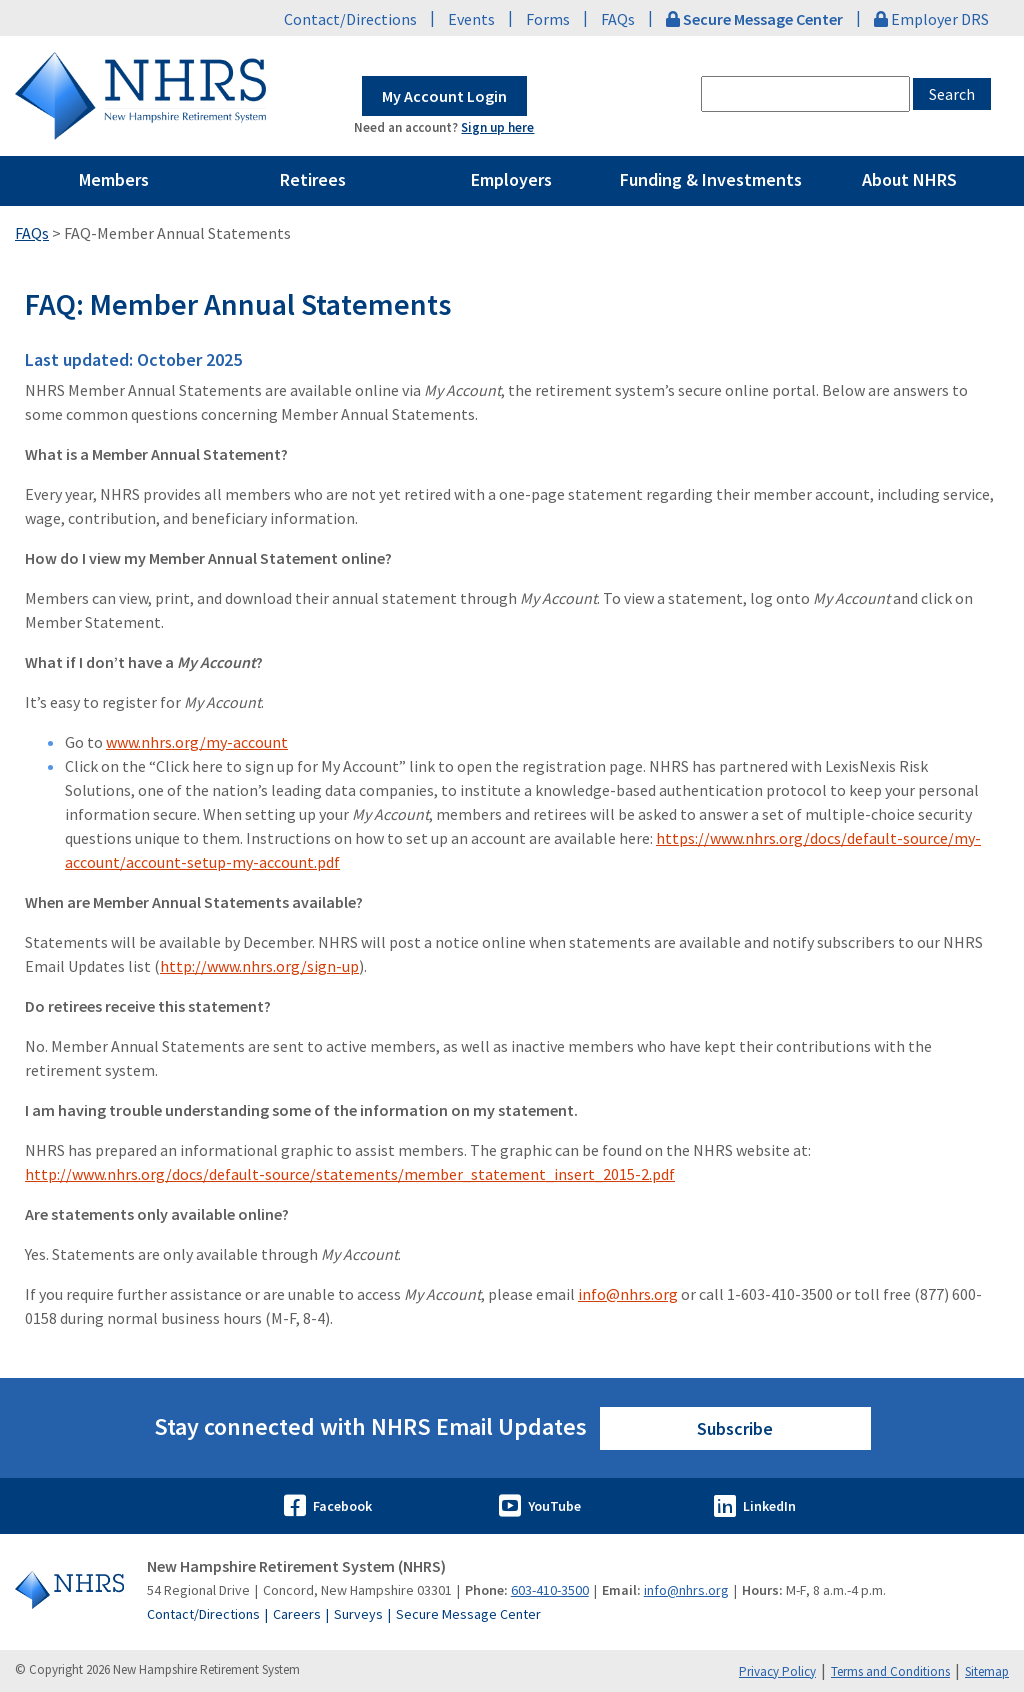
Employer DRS (931, 19)
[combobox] (805, 94)
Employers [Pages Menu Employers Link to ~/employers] (511, 179)
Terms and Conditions (890, 1671)
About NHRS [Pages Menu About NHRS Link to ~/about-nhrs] (909, 179)
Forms (548, 19)
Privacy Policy (777, 1671)
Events (471, 19)
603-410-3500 (550, 1590)
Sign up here (497, 127)
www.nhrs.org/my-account (197, 742)
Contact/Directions (350, 19)
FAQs (618, 19)
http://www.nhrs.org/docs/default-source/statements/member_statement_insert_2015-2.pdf (350, 1174)
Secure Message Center (468, 1614)
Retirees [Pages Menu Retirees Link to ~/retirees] (313, 179)
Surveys (358, 1614)
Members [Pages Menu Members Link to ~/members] (114, 179)
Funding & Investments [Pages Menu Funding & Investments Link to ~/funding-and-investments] (711, 179)
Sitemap (987, 1671)
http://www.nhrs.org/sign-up (259, 966)
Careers (297, 1614)
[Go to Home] (69, 1590)
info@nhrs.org (628, 1294)
